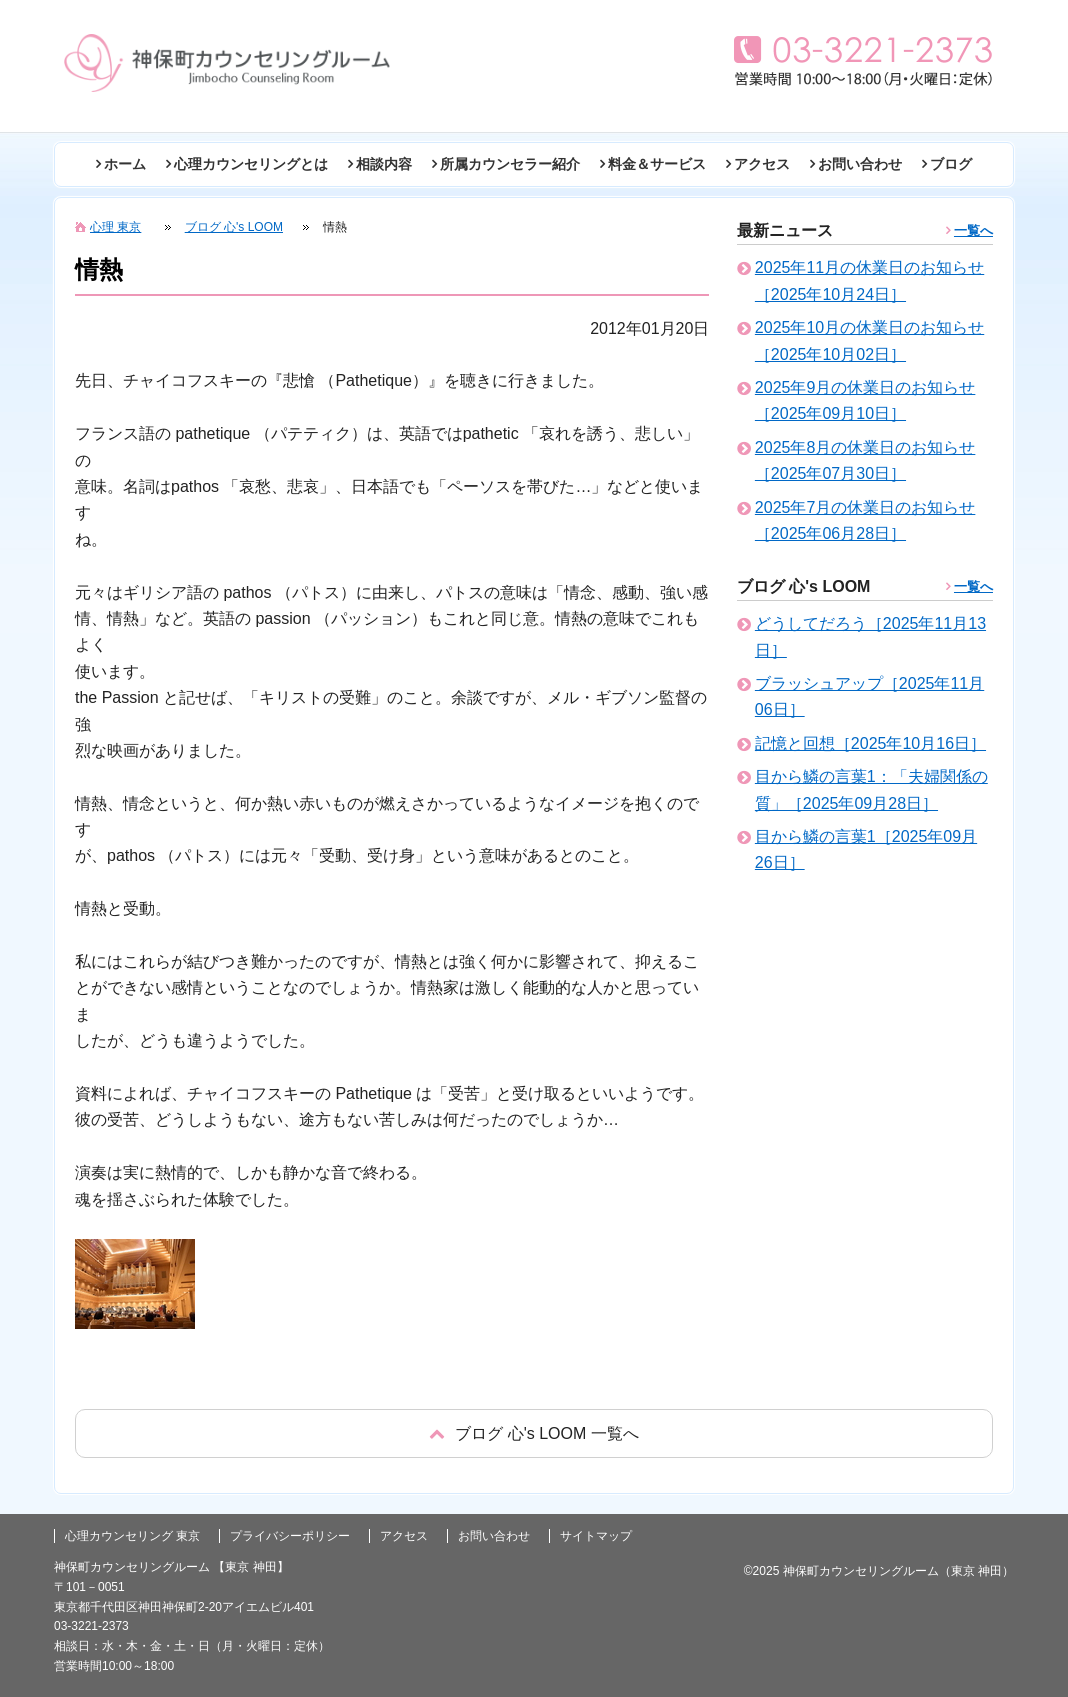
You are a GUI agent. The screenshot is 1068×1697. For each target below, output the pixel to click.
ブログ (951, 164)
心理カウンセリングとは (251, 164)
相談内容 (384, 164)
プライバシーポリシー (290, 1536)
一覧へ (973, 230)
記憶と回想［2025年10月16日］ (870, 743)
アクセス (762, 164)
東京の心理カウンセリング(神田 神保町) (227, 63)
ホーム (125, 164)
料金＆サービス (657, 164)
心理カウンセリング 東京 (132, 1536)
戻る (534, 1433)
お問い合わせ (860, 164)
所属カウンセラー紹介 (510, 164)
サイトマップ (596, 1536)
